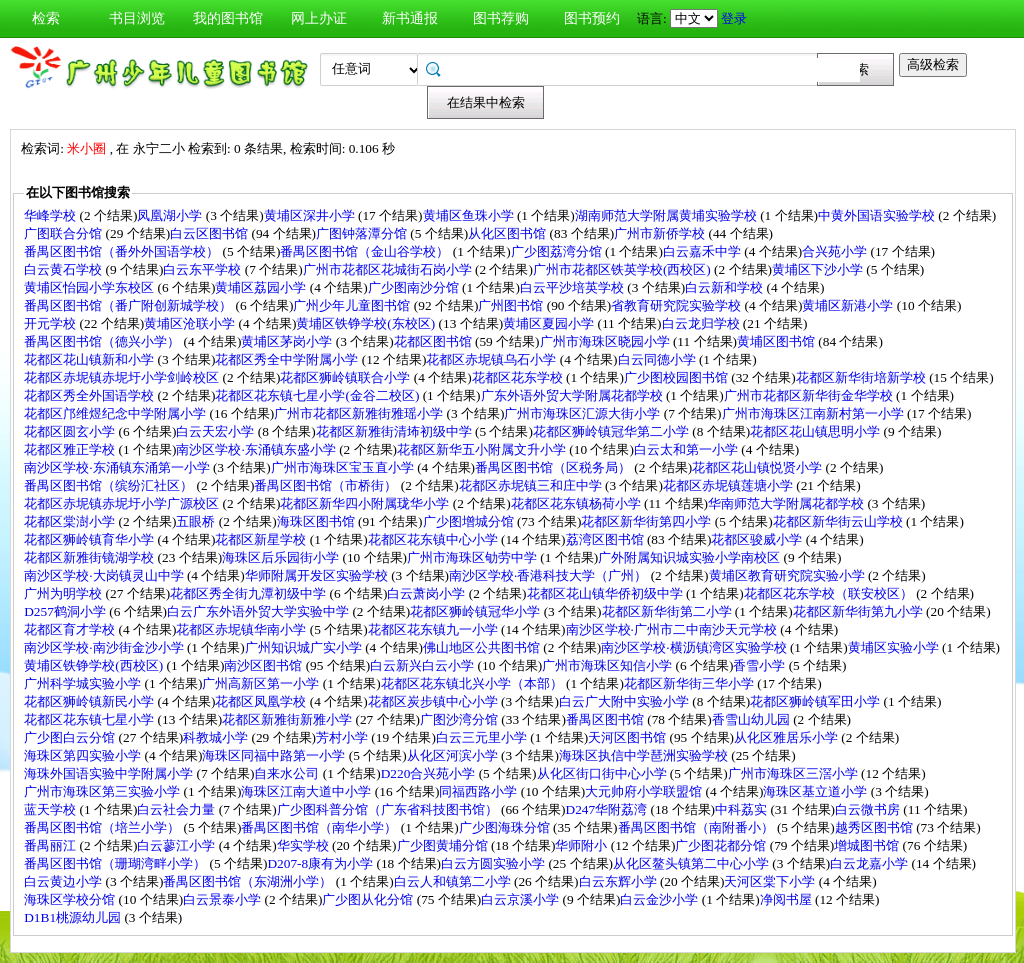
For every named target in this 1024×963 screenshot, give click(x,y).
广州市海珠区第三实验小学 (103, 791)
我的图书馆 (228, 18)
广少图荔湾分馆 (558, 251)
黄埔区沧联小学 (191, 323)
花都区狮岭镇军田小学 (816, 701)
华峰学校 (51, 215)
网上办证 (319, 18)
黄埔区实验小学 (895, 647)
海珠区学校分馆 (71, 899)
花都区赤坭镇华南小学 (242, 629)
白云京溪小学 (521, 899)
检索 (46, 18)
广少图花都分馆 (722, 845)
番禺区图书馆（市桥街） (327, 485)
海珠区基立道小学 (816, 791)
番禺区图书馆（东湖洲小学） (249, 881)
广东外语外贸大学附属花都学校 (573, 395)
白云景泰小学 (223, 899)
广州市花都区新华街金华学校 (810, 395)
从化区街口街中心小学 (603, 773)
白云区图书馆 (210, 233)
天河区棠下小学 (771, 881)
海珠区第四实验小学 (84, 755)
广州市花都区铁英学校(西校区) (623, 269)
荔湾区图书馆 (606, 539)
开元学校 (51, 323)
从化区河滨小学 (454, 755)
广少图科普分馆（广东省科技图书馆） (389, 809)
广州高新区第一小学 (262, 683)
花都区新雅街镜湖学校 (90, 557)
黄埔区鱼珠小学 (470, 215)
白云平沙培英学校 (573, 287)
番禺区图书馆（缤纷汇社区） (110, 485)
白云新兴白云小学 (423, 665)
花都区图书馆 (434, 341)
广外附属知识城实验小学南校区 (690, 557)
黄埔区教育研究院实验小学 (788, 575)
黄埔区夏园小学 (550, 323)
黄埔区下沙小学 (819, 269)
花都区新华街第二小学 (668, 611)
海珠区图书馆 (317, 521)
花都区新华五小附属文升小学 (483, 449)
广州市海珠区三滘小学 (794, 773)
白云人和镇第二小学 (454, 881)
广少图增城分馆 (470, 521)
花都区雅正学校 (71, 449)
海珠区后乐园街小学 (282, 557)
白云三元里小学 (483, 737)
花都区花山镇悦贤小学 (758, 467)
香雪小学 (760, 665)
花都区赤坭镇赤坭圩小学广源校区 (123, 503)
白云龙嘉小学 (870, 863)
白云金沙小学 (660, 899)
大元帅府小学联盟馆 (645, 791)
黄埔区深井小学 (311, 215)
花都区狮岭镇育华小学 (90, 539)
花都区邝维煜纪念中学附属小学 (116, 413)
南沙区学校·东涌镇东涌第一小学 (118, 467)
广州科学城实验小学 (84, 683)
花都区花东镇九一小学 (434, 629)
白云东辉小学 (619, 881)
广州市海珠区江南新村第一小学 (814, 413)
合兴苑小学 (836, 251)
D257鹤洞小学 (66, 611)
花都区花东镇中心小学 (434, 539)
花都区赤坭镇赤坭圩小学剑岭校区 (123, 377)
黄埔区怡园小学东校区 (90, 287)
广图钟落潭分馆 (363, 233)
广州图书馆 (512, 305)
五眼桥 (197, 521)
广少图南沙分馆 (415, 287)
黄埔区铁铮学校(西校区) (95, 665)
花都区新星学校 (262, 539)
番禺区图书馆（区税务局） (554, 467)
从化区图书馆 (508, 233)
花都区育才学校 (71, 629)
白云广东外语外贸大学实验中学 (259, 611)
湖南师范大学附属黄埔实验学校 (667, 215)
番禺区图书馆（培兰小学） (103, 827)
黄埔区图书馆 (777, 341)
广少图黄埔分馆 (444, 845)
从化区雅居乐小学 (787, 737)
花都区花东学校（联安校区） (830, 593)
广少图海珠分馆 (506, 827)
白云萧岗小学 (427, 593)
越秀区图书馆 (875, 827)
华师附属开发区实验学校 (318, 575)
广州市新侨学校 (661, 233)
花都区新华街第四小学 (647, 521)
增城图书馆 (868, 845)
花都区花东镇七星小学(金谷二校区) (318, 395)
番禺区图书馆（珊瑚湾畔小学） (116, 863)
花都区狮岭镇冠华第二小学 (612, 431)
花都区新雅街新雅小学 (288, 719)
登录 (734, 18)
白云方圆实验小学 (494, 863)
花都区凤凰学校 (262, 701)
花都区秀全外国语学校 (90, 395)
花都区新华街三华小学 (690, 683)
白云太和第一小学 (687, 449)
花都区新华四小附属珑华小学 (366, 503)
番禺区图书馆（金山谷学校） (366, 251)
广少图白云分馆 (71, 737)
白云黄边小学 (64, 881)
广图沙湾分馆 (460, 719)
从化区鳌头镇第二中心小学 (692, 863)
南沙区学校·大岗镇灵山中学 (105, 575)
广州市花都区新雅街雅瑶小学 (360, 413)
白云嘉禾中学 (703, 251)
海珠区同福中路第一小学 (275, 755)
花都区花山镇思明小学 (816, 431)
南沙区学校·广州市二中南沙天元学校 (673, 629)
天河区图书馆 (628, 737)
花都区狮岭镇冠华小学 (476, 611)
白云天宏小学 (216, 431)
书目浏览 (137, 18)
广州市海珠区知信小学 (608, 665)
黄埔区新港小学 (849, 305)
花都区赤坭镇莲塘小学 (729, 485)
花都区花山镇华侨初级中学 (606, 593)
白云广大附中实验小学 (625, 701)
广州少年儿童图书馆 (353, 305)
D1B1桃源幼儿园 (74, 917)
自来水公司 (288, 773)
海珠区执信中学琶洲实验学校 (645, 755)
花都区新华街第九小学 (859, 611)
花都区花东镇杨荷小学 (577, 503)
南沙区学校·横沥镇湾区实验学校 (695, 647)
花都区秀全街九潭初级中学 (249, 593)
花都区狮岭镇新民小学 (90, 701)
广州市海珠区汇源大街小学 (583, 413)
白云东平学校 (203, 269)
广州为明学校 (64, 593)
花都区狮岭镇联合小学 (346, 377)
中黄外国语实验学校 (878, 215)
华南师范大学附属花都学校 (787, 503)
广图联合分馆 (64, 233)
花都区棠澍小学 (71, 521)
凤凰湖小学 (171, 215)
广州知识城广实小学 (305, 647)
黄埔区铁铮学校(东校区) (367, 323)
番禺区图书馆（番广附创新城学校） (129, 305)
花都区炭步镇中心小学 (434, 701)
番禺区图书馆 (606, 719)
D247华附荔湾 (608, 809)
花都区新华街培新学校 (862, 377)
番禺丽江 (51, 845)
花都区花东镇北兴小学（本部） (473, 683)
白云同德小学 (658, 359)
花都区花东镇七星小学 (90, 719)
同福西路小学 (479, 791)
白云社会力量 (177, 809)
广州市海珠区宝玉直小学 (344, 467)
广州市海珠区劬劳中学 (473, 557)
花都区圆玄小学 (71, 431)
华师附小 (582, 845)
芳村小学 (343, 737)
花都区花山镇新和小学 (90, 359)
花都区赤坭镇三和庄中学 (532, 485)
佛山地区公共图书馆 (483, 647)
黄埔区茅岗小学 (288, 341)
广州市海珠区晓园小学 (606, 341)
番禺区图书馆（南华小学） (320, 827)
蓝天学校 (51, 809)
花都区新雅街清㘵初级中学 (395, 431)
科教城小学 (217, 737)
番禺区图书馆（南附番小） (697, 827)
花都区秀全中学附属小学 (288, 359)
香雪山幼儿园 (752, 719)
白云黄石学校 (64, 269)
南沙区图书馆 (264, 665)
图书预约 (592, 18)
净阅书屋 (787, 899)
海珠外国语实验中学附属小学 (110, 773)
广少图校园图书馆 (677, 377)
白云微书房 (869, 809)
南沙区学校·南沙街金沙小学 (105, 647)
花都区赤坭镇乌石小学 (492, 359)
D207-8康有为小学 (321, 863)
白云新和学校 (725, 287)
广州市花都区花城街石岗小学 (389, 269)
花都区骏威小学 (758, 539)
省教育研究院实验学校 (677, 305)
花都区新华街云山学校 (839, 521)
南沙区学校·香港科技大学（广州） (550, 575)
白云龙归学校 (702, 323)
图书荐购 (501, 18)
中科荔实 (742, 809)
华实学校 (304, 845)
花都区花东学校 (519, 377)
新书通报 (410, 18)
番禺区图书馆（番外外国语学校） (123, 251)
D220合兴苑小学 (430, 773)
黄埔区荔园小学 (262, 287)
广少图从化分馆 (369, 899)
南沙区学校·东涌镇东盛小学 (257, 449)
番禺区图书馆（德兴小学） (103, 341)
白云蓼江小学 (177, 845)
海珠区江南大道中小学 (307, 791)
